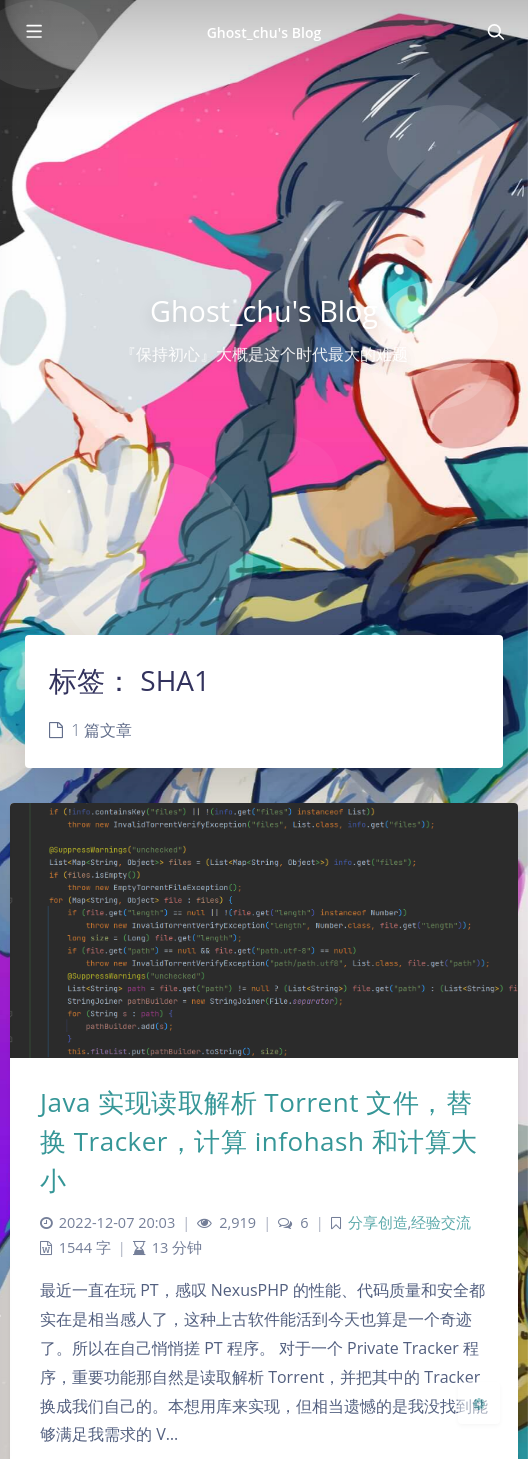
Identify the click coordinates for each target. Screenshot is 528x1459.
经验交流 (441, 1222)
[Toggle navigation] (495, 32)
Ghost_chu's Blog (264, 32)
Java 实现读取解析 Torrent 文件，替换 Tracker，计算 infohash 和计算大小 (259, 1141)
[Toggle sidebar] (33, 32)
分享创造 (378, 1222)
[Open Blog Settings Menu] (479, 1403)
